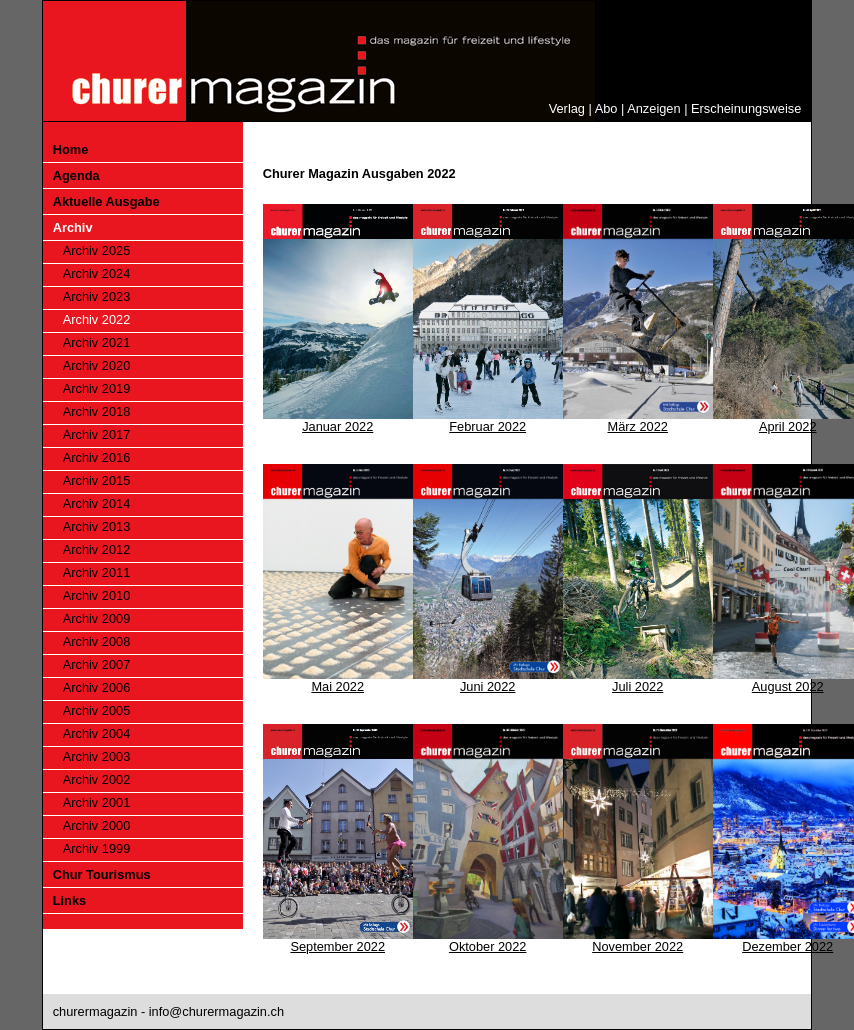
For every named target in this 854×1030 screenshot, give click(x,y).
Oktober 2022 (488, 946)
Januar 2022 (337, 426)
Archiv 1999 (97, 848)
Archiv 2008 (97, 641)
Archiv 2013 (97, 526)
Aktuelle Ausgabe (106, 201)
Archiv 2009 (97, 618)
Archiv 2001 (97, 802)
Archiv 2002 (97, 779)
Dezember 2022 (787, 946)
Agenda (76, 175)
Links (69, 900)
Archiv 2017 (97, 434)
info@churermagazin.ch (216, 1011)
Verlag (567, 108)
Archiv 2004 (97, 733)
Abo (606, 108)
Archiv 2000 (97, 825)
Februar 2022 (487, 426)
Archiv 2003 (97, 756)
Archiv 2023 (97, 296)
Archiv (73, 227)
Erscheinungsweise (746, 108)
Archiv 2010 (97, 595)
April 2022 (788, 426)
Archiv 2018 (97, 411)
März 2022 (637, 426)
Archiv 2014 (97, 503)
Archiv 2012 (97, 549)
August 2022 (788, 686)
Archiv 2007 (97, 664)
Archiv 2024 (97, 273)
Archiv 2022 (97, 319)
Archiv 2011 (97, 572)
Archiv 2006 (97, 687)
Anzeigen (653, 108)
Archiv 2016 (97, 457)
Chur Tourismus (102, 874)
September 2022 (337, 946)
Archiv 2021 (97, 342)
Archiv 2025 (97, 250)
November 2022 (637, 946)
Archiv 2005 (97, 710)
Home (71, 149)
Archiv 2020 (97, 365)
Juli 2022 (637, 686)
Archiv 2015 (97, 480)
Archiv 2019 (97, 388)
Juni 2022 (488, 686)
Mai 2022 (337, 686)
